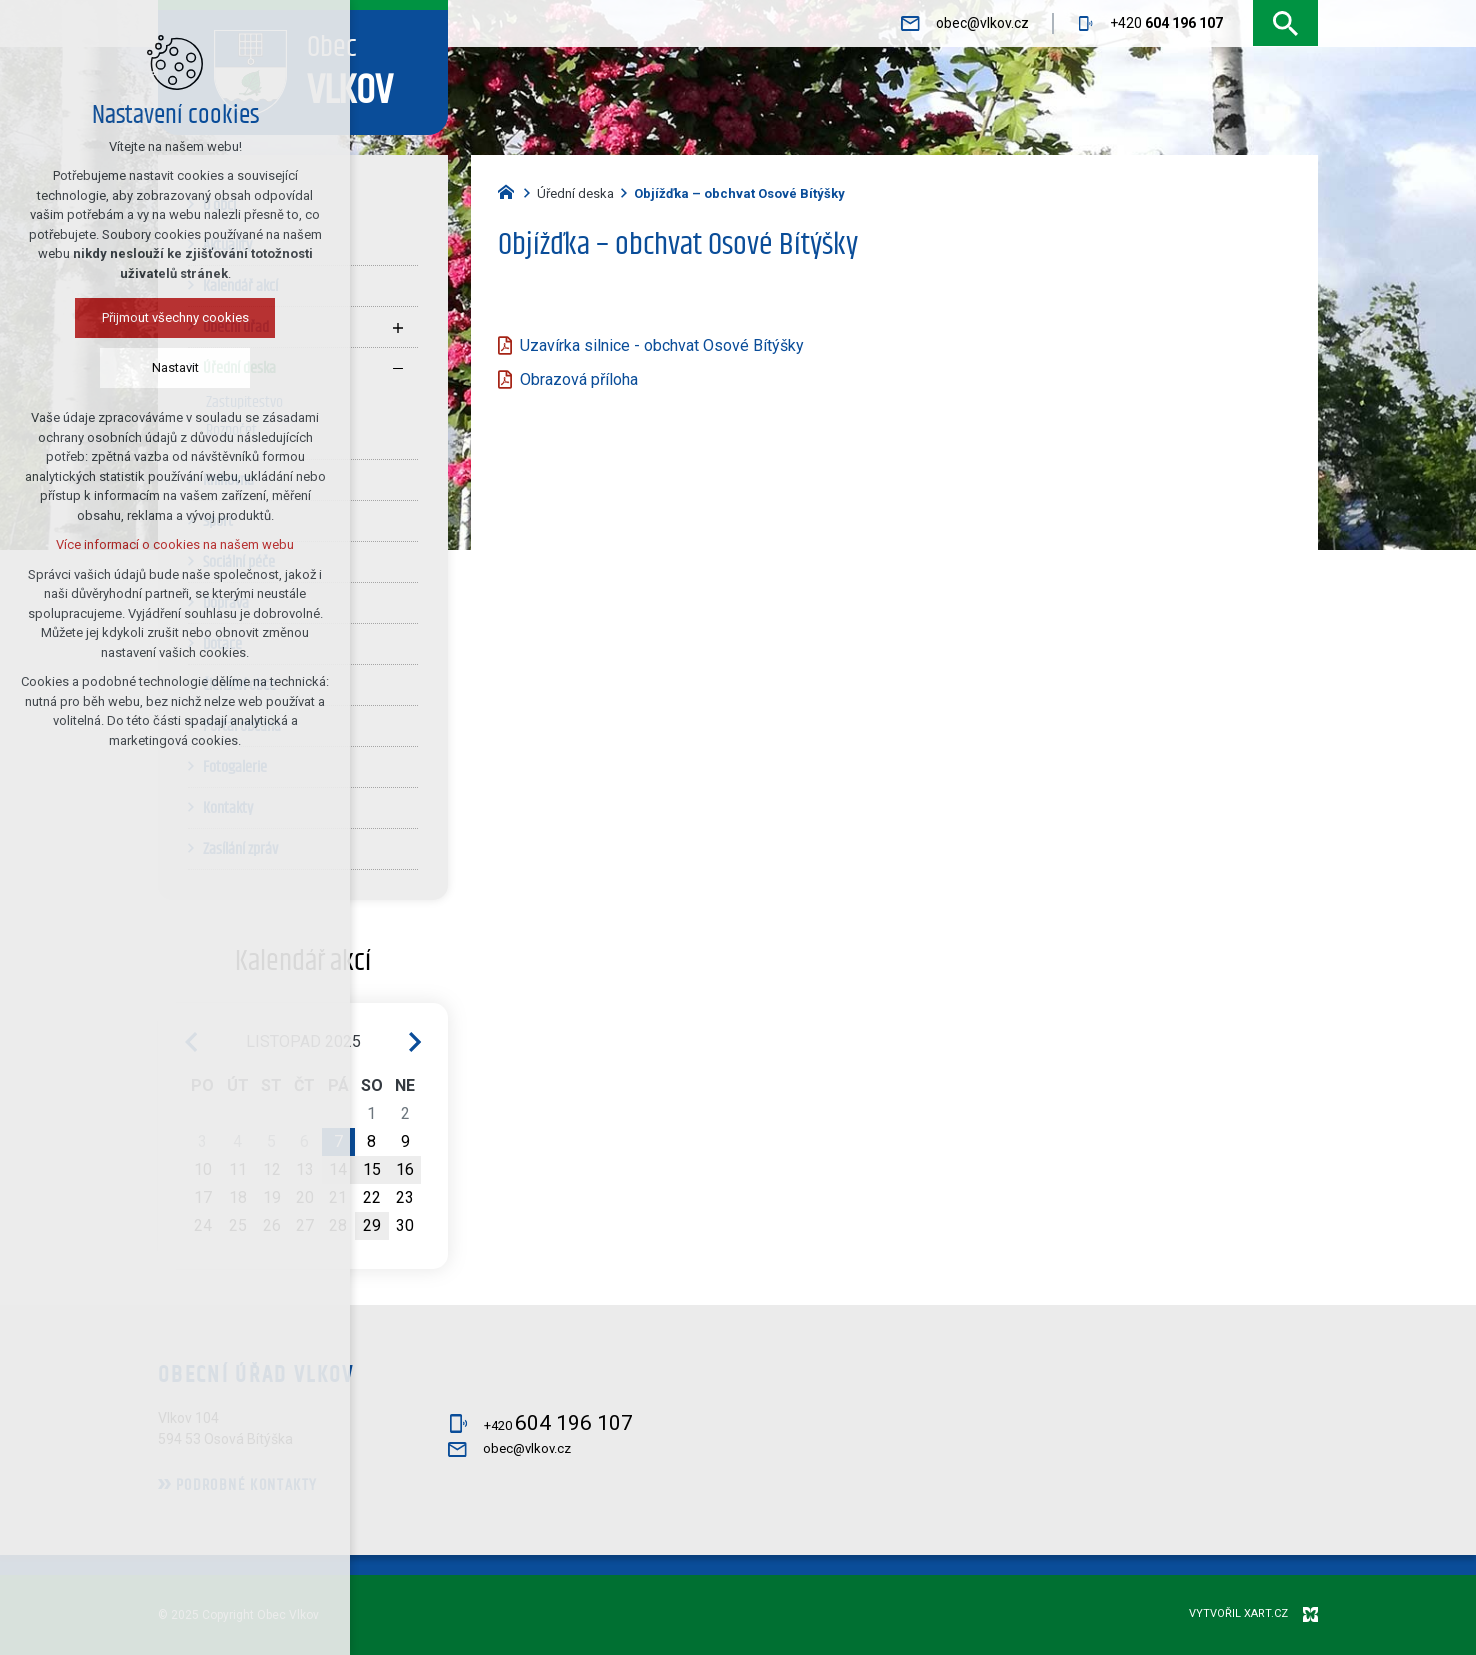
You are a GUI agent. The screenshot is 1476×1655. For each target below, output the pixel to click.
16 (405, 1169)
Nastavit (158, 367)
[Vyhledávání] (1285, 23)
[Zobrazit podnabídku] (398, 327)
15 (372, 1169)
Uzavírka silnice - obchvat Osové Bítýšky (662, 345)
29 (372, 1225)
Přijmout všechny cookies (158, 317)
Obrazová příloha (579, 379)
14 (338, 1169)
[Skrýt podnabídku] (398, 368)
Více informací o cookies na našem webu (158, 544)
